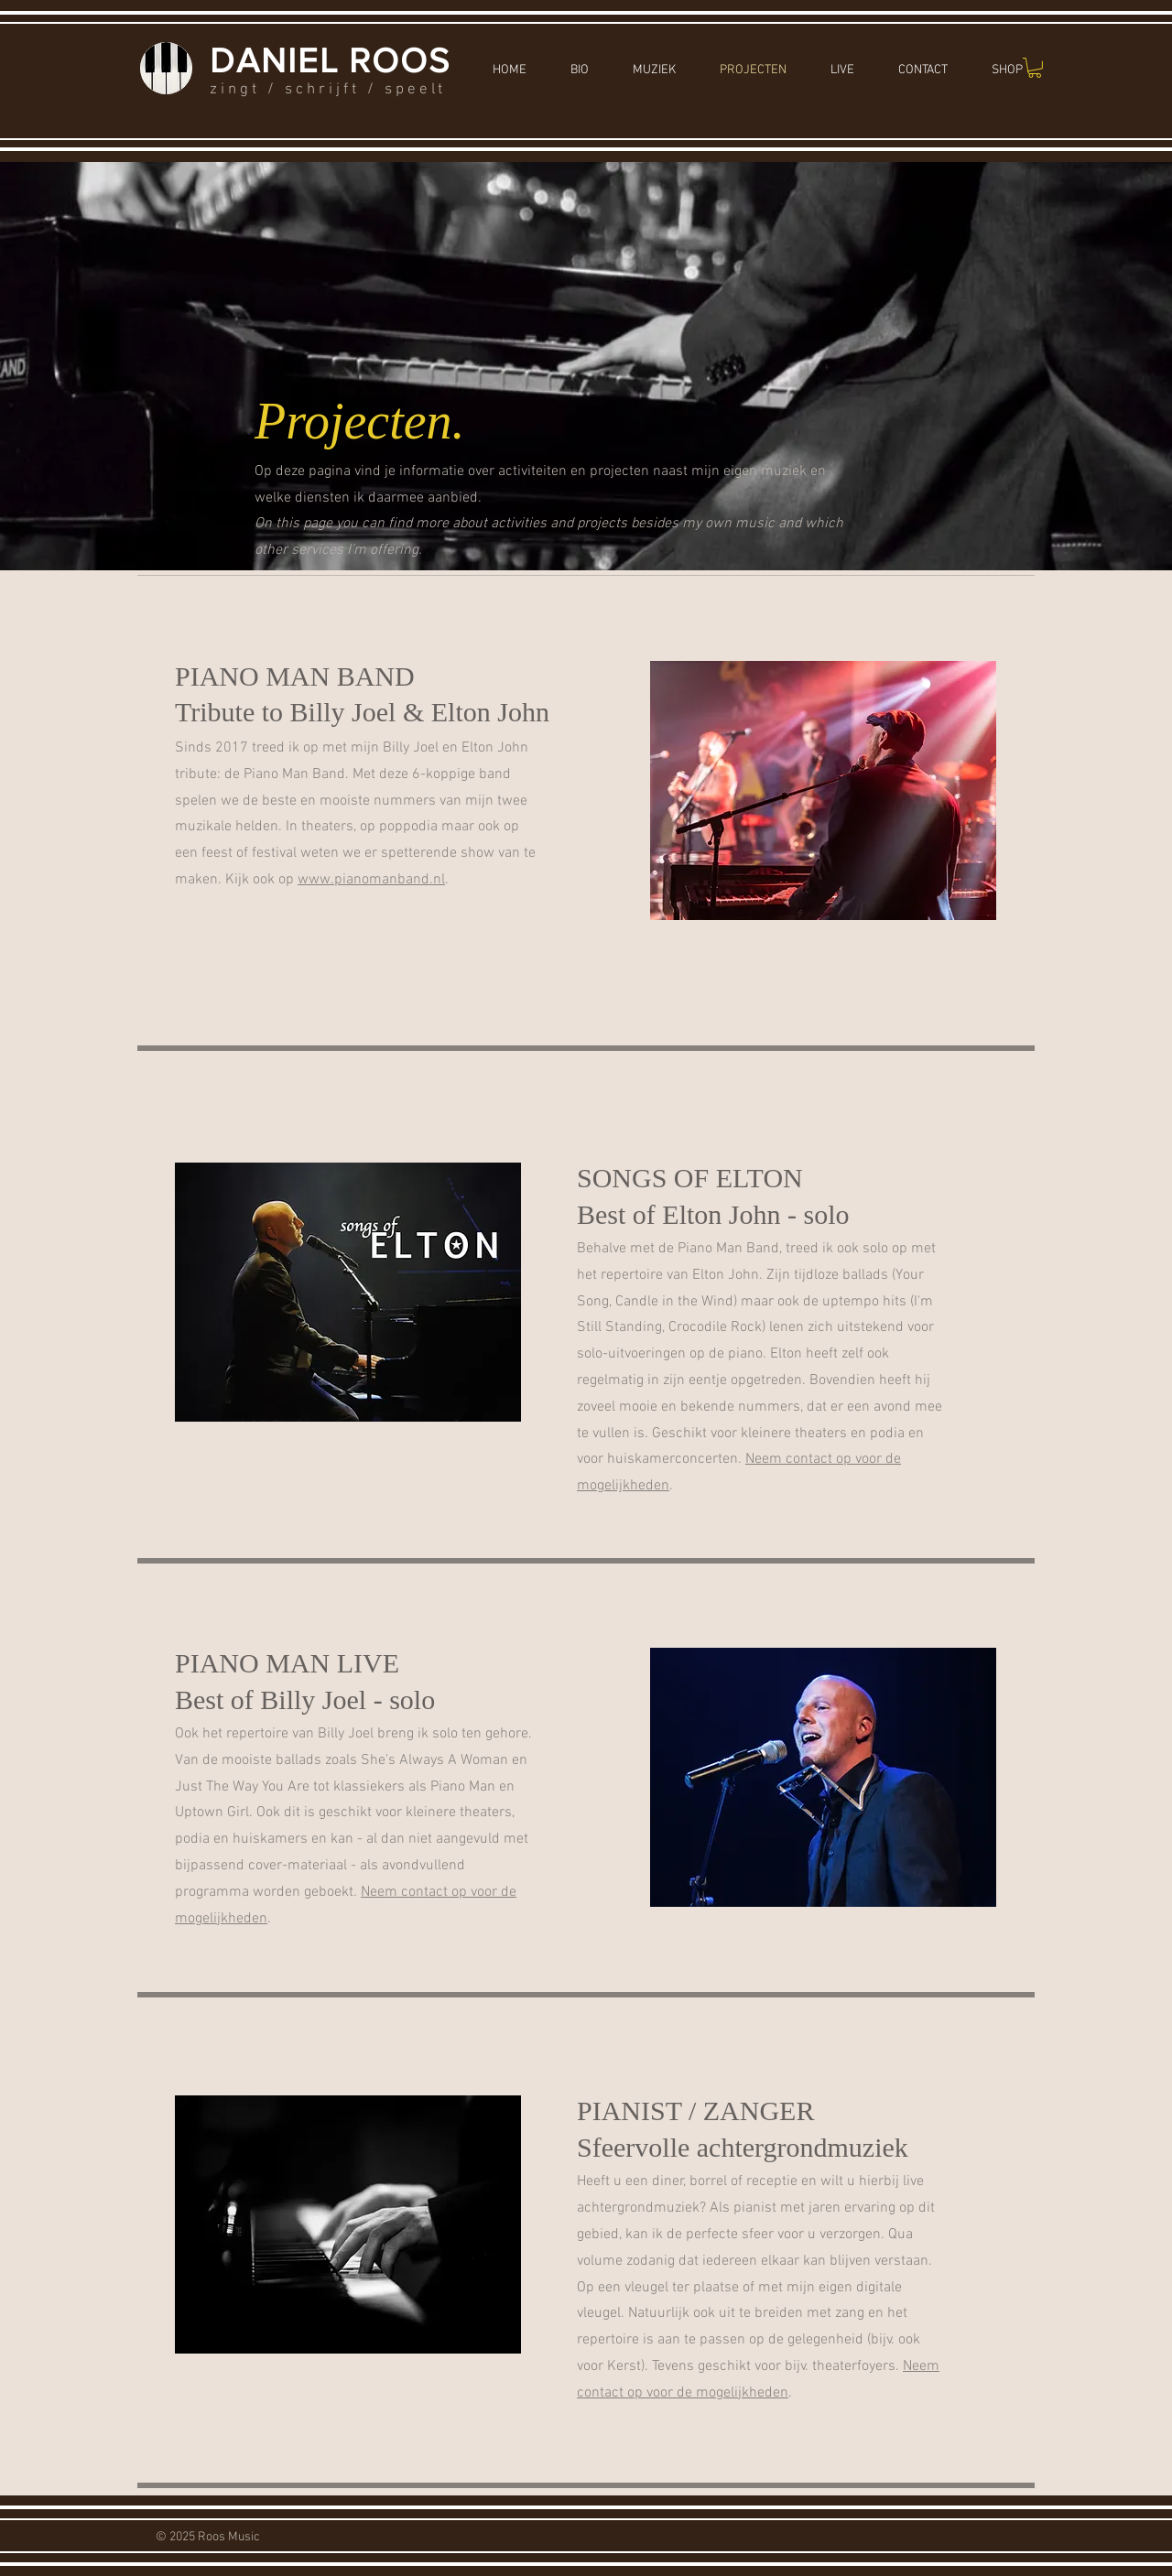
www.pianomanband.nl (371, 880)
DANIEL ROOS (330, 60)
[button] (1035, 68)
